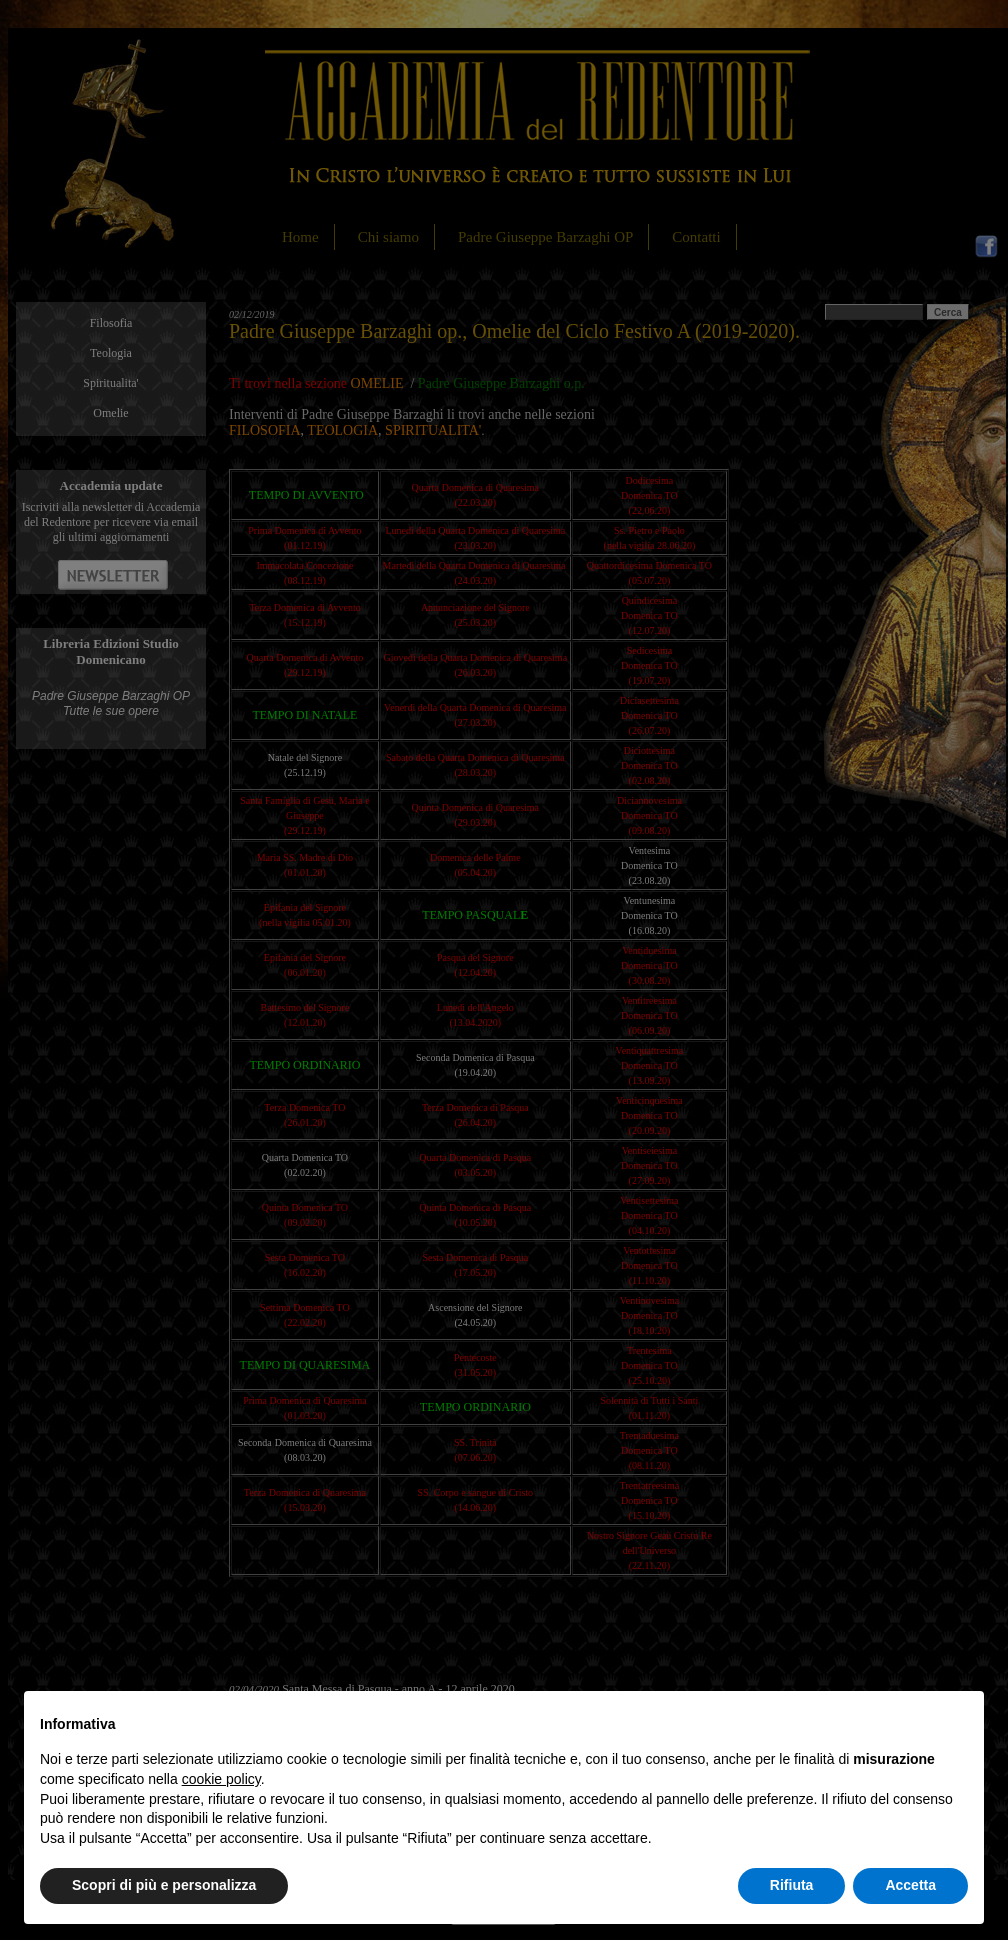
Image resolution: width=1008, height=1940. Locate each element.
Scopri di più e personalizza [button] (164, 1885)
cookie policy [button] (221, 1779)
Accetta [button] (910, 1885)
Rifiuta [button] (792, 1885)
